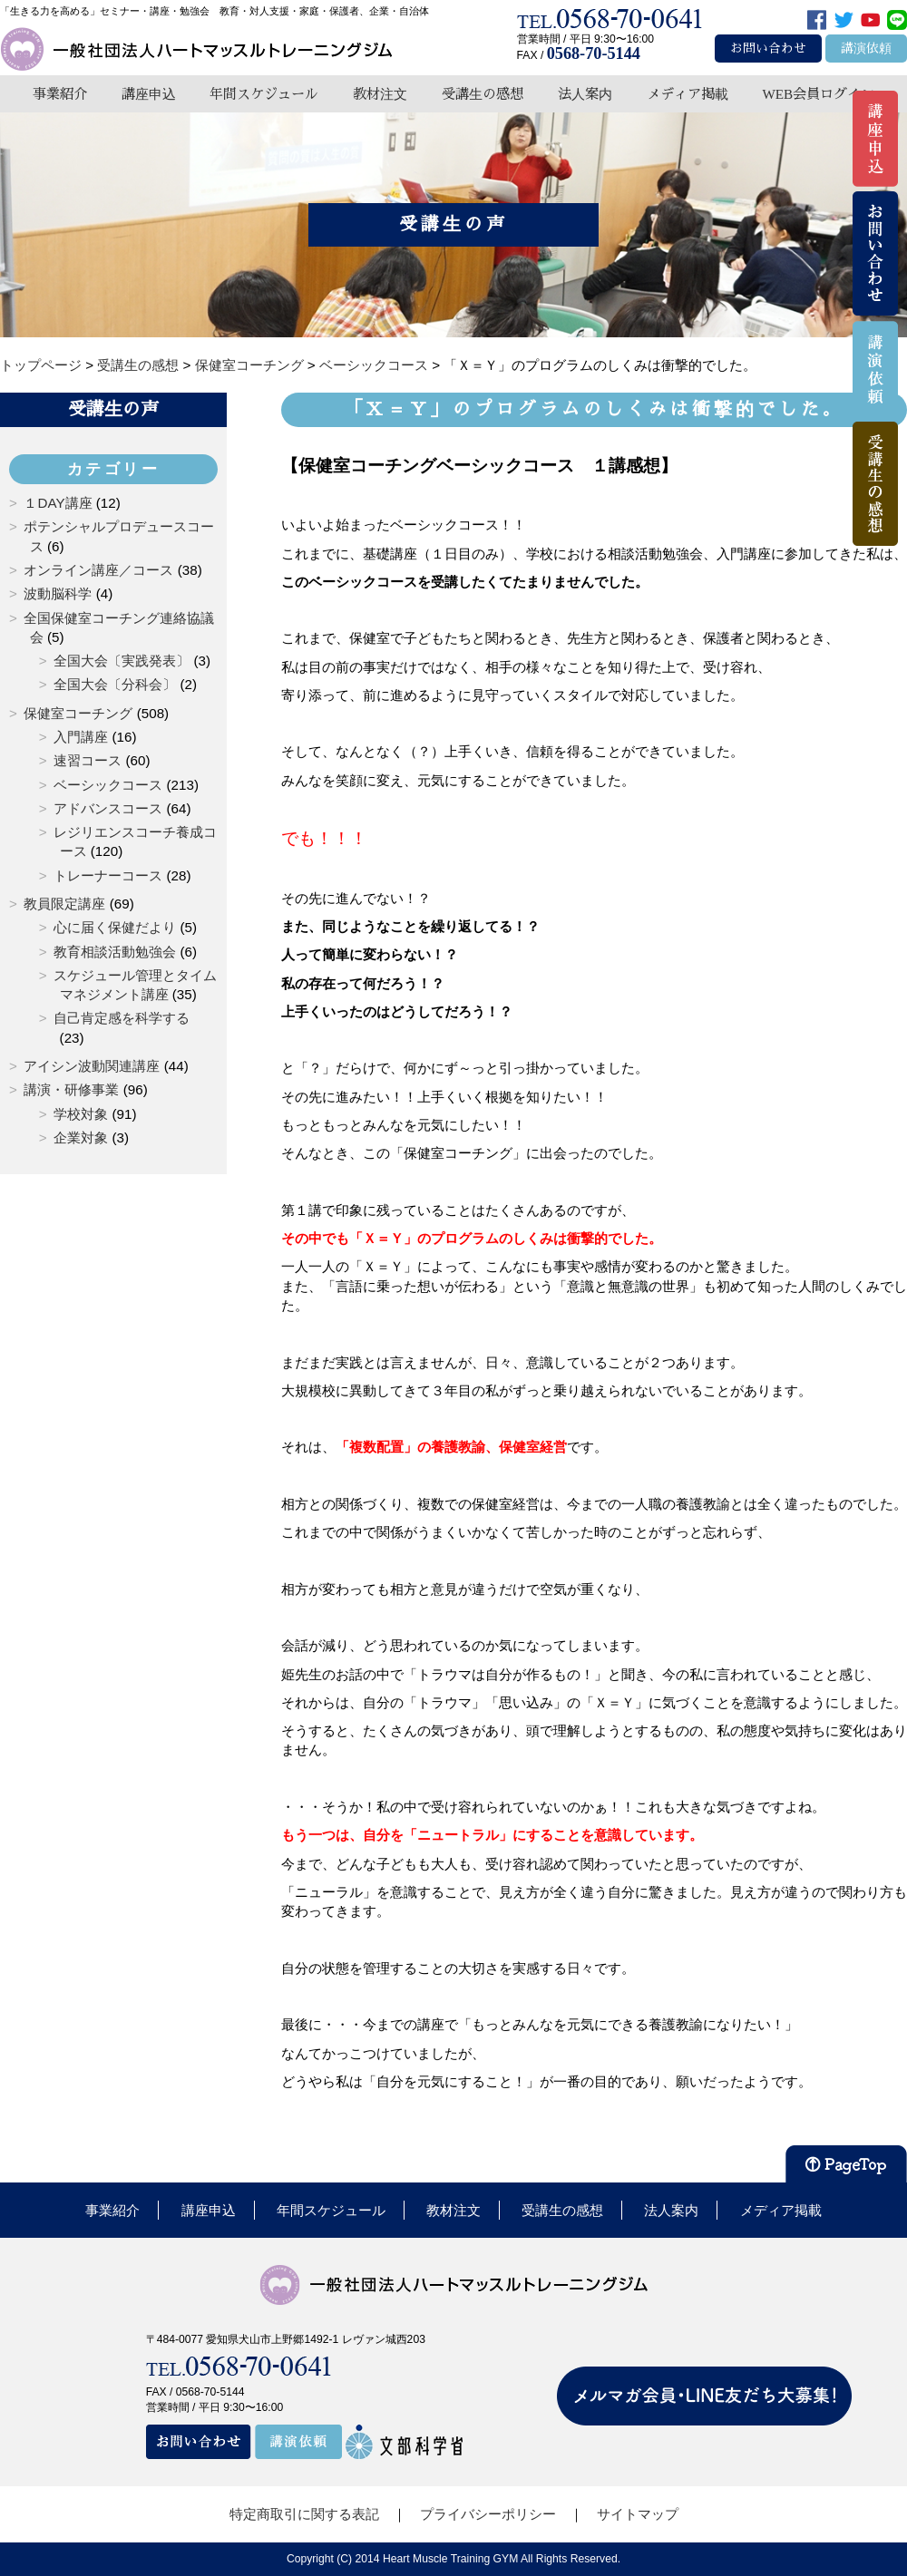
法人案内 (585, 94)
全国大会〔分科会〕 (115, 684)
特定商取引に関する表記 (304, 2514)
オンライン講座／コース (98, 570)
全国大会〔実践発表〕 (122, 660)
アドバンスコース (108, 808)
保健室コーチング (78, 713)
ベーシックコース (108, 784)
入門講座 (81, 736)
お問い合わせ (768, 48)
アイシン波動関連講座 (92, 1066)
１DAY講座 (58, 502)
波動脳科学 (58, 593)
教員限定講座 (64, 903)
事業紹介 (60, 94)
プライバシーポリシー (488, 2514)
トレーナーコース (108, 875)
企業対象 (81, 1137)
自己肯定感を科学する (122, 1018)
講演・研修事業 (71, 1089)
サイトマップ (637, 2514)
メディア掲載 (687, 94)
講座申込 (149, 94)
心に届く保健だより (115, 927)
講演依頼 (866, 48)
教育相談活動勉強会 (115, 951)
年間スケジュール (264, 94)
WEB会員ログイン (818, 94)
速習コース (88, 760)
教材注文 (380, 94)
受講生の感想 (482, 94)
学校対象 (81, 1114)
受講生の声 (113, 409)
